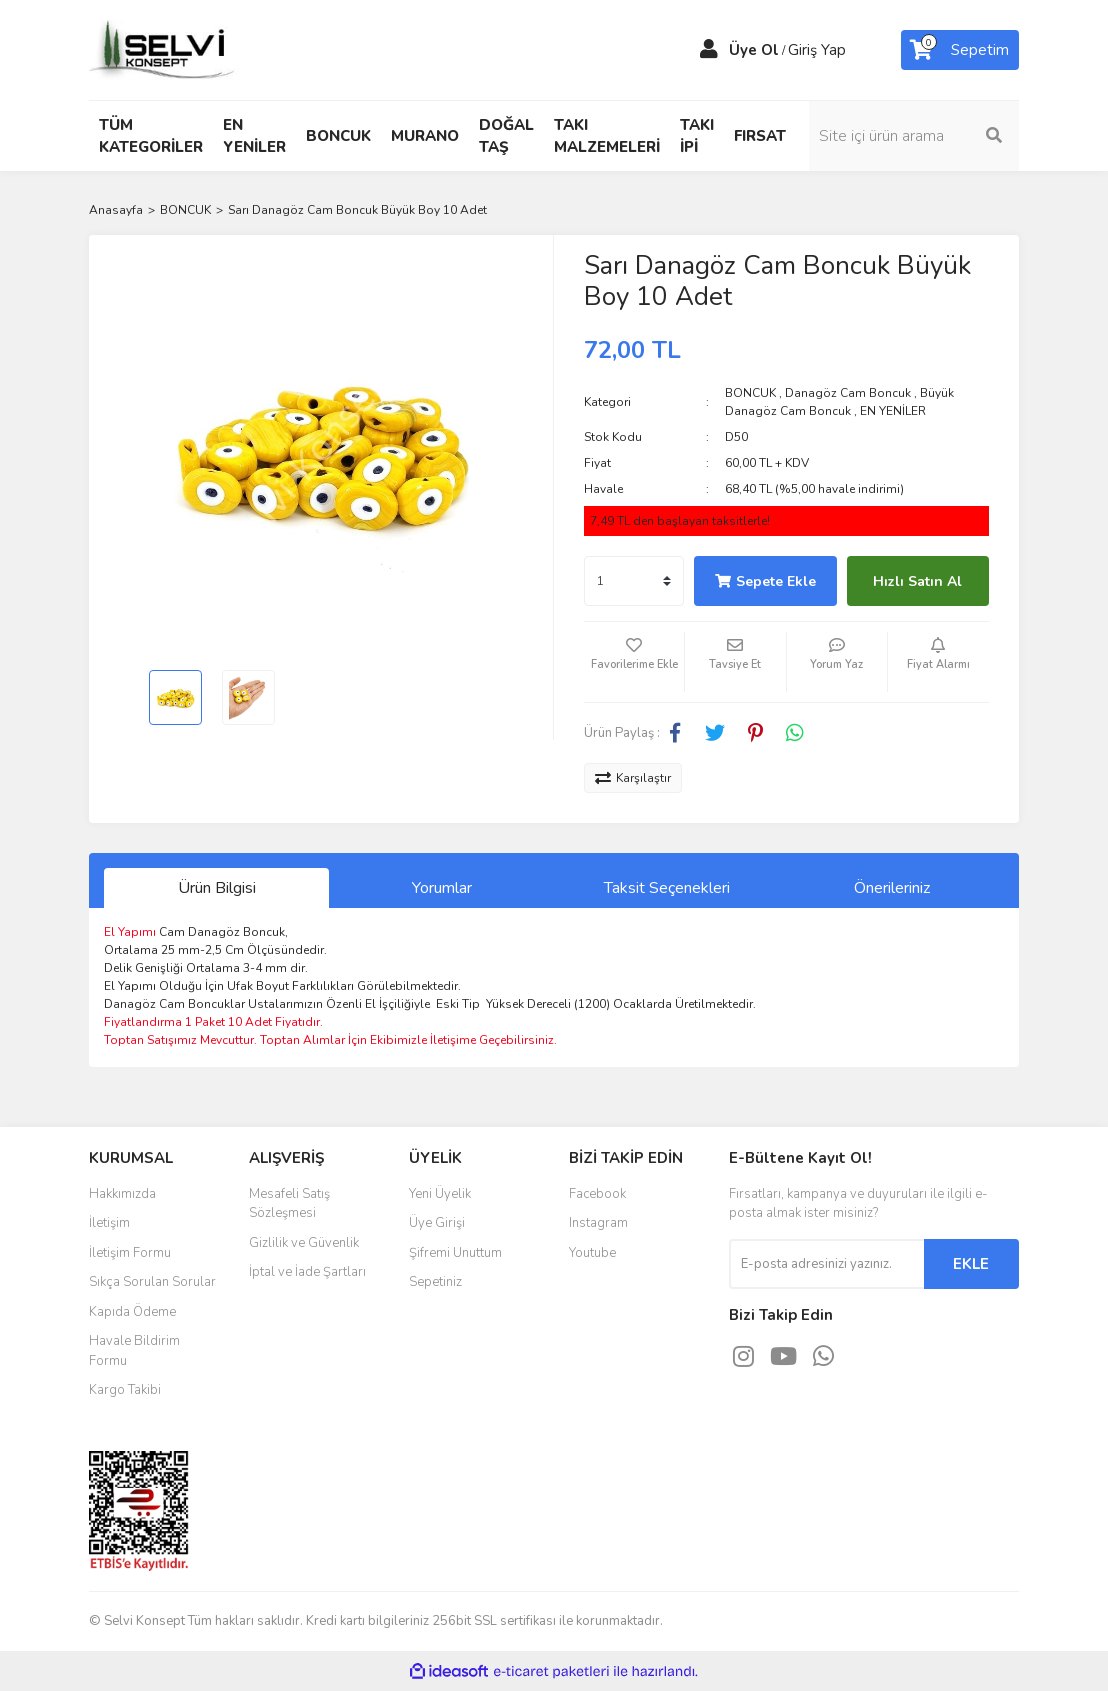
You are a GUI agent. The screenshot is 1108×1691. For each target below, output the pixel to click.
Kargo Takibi (125, 1390)
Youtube (592, 1253)
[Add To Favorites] (634, 662)
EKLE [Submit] (971, 1264)
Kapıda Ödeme (132, 1312)
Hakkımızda (122, 1194)
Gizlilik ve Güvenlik (304, 1243)
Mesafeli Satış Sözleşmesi (289, 1204)
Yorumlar (442, 888)
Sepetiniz (435, 1282)
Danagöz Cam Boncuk (848, 393)
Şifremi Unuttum (455, 1253)
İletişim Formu (130, 1253)
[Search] (914, 136)
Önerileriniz (892, 888)
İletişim (109, 1223)
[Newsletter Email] (826, 1264)
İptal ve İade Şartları (307, 1272)
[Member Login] (709, 50)
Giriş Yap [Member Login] (817, 50)
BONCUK (750, 393)
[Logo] (164, 49)
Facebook (597, 1194)
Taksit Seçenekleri (667, 888)
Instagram (598, 1223)
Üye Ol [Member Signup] (754, 50)
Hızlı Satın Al (917, 581)
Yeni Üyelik (440, 1194)
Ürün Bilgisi (217, 888)
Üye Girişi (437, 1223)
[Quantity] (634, 581)
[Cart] (960, 50)
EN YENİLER (893, 411)
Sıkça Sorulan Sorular (152, 1282)
